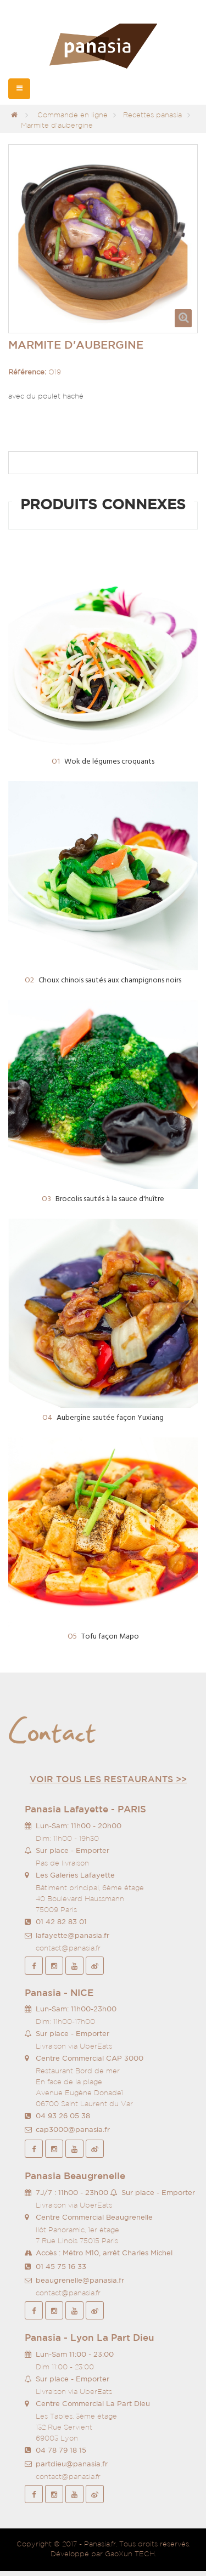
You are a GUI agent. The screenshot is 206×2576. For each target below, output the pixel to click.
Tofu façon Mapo (103, 1637)
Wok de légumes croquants (103, 762)
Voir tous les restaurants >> (108, 1779)
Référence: (27, 372)
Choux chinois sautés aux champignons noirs (103, 980)
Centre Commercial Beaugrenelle (94, 2217)
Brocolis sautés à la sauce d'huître (103, 1199)
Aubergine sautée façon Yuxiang (103, 1418)
